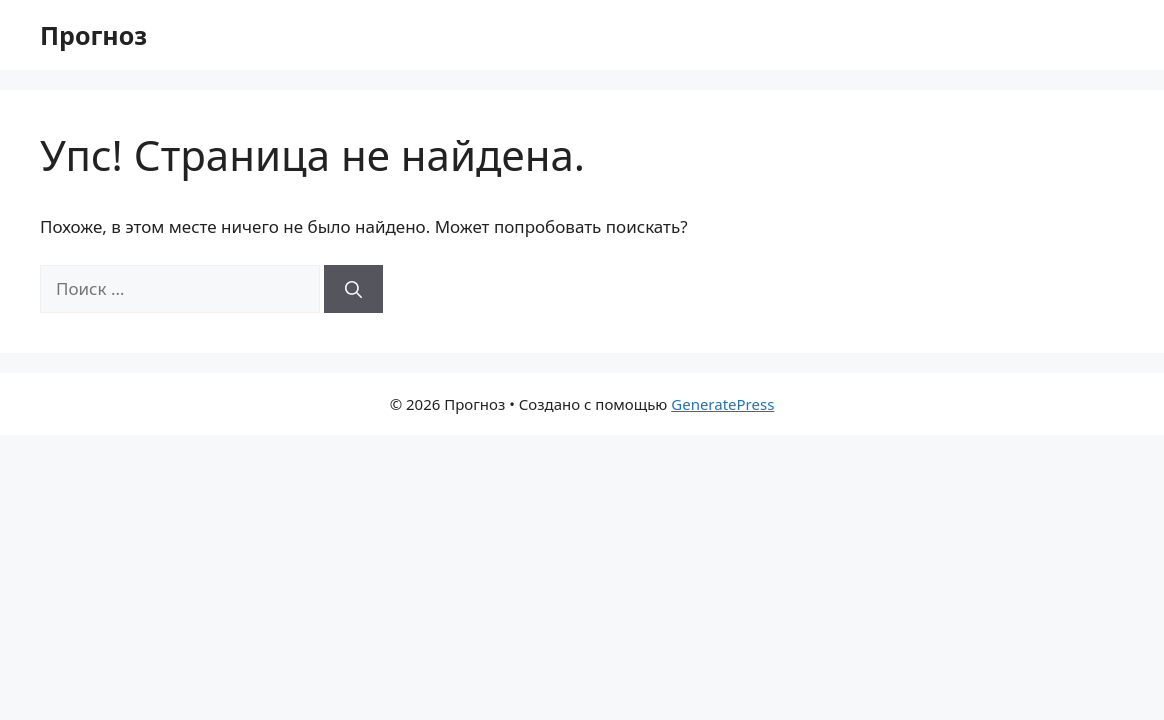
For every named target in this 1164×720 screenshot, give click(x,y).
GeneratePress (722, 404)
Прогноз (93, 35)
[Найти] (353, 289)
